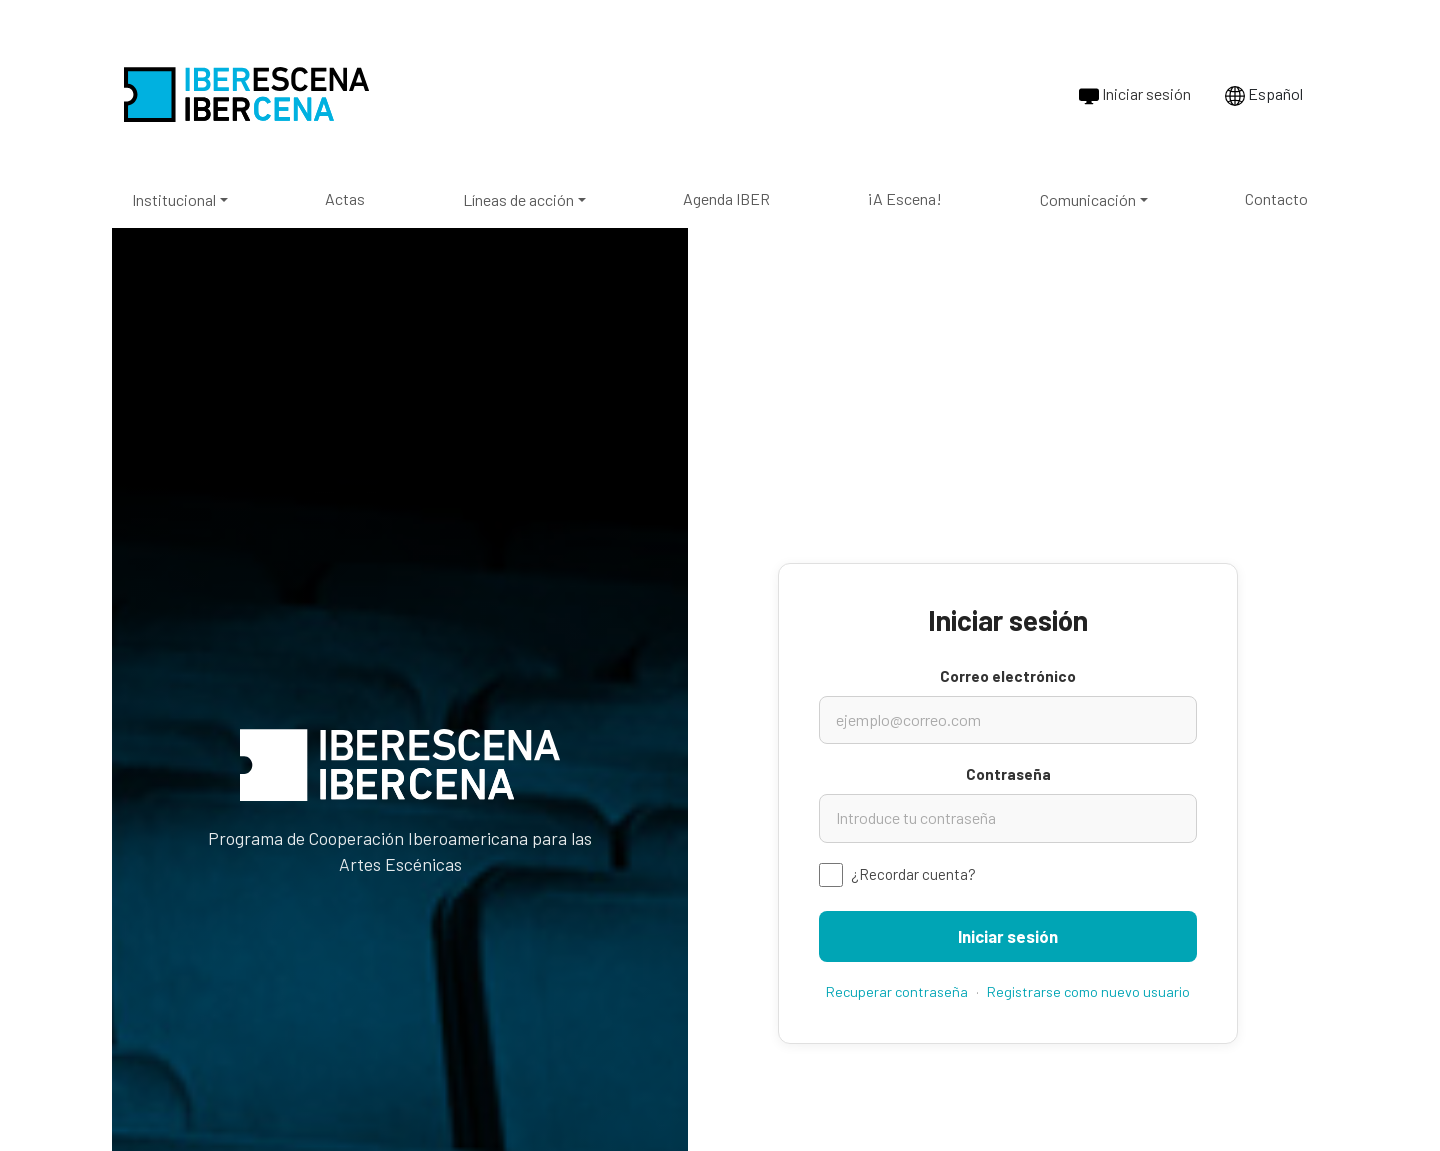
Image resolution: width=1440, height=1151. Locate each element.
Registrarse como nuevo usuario (1088, 991)
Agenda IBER (726, 198)
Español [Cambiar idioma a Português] (1264, 95)
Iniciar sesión (1135, 95)
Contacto (1276, 198)
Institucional (174, 199)
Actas (345, 198)
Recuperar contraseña (897, 991)
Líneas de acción (518, 199)
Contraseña (1008, 774)
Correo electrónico (1008, 676)
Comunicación (1088, 199)
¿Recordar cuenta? (913, 874)
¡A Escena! (904, 198)
